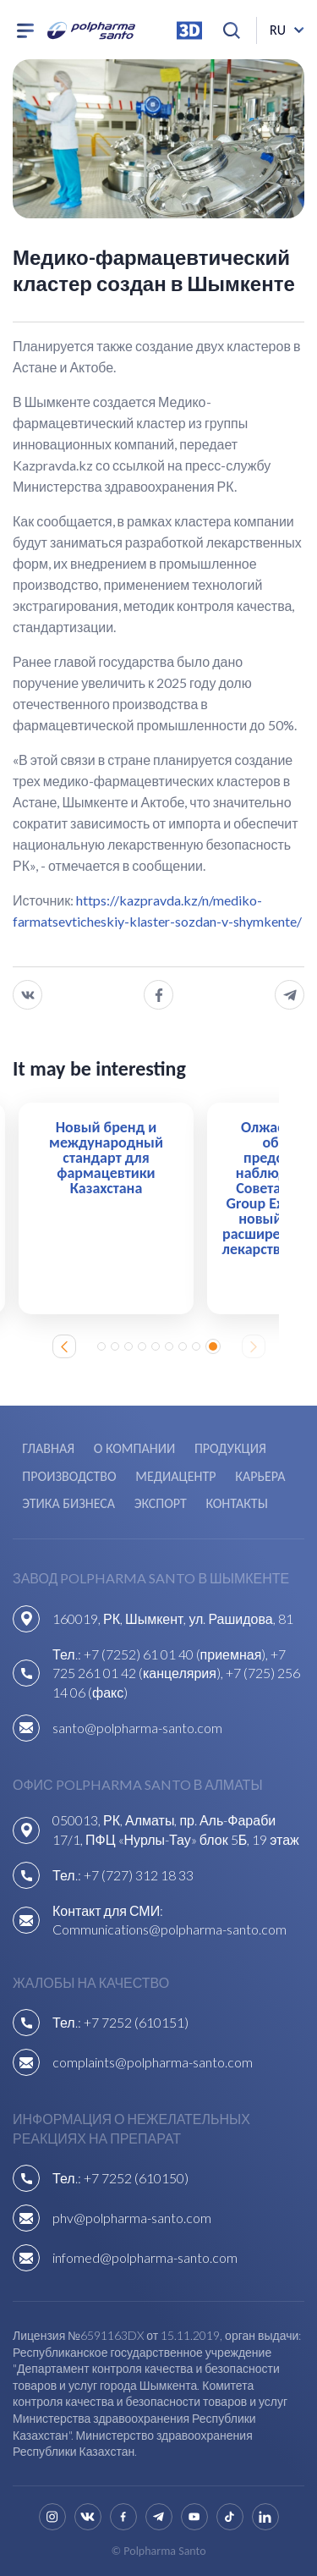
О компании (134, 1448)
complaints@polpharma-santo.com (152, 2062)
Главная (48, 1448)
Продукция (230, 1448)
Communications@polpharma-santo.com (169, 1929)
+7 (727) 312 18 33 (139, 1875)
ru (278, 30)
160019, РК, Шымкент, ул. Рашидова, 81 (172, 1618)
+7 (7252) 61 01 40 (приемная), (177, 1654)
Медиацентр (175, 1476)
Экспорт (160, 1503)
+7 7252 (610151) (136, 2022)
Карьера (260, 1476)
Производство (69, 1476)
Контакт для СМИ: (107, 1910)
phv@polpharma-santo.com (131, 2218)
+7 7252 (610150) (136, 2178)
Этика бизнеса (68, 1503)
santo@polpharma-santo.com (137, 1728)
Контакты (236, 1503)
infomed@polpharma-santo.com (145, 2257)
